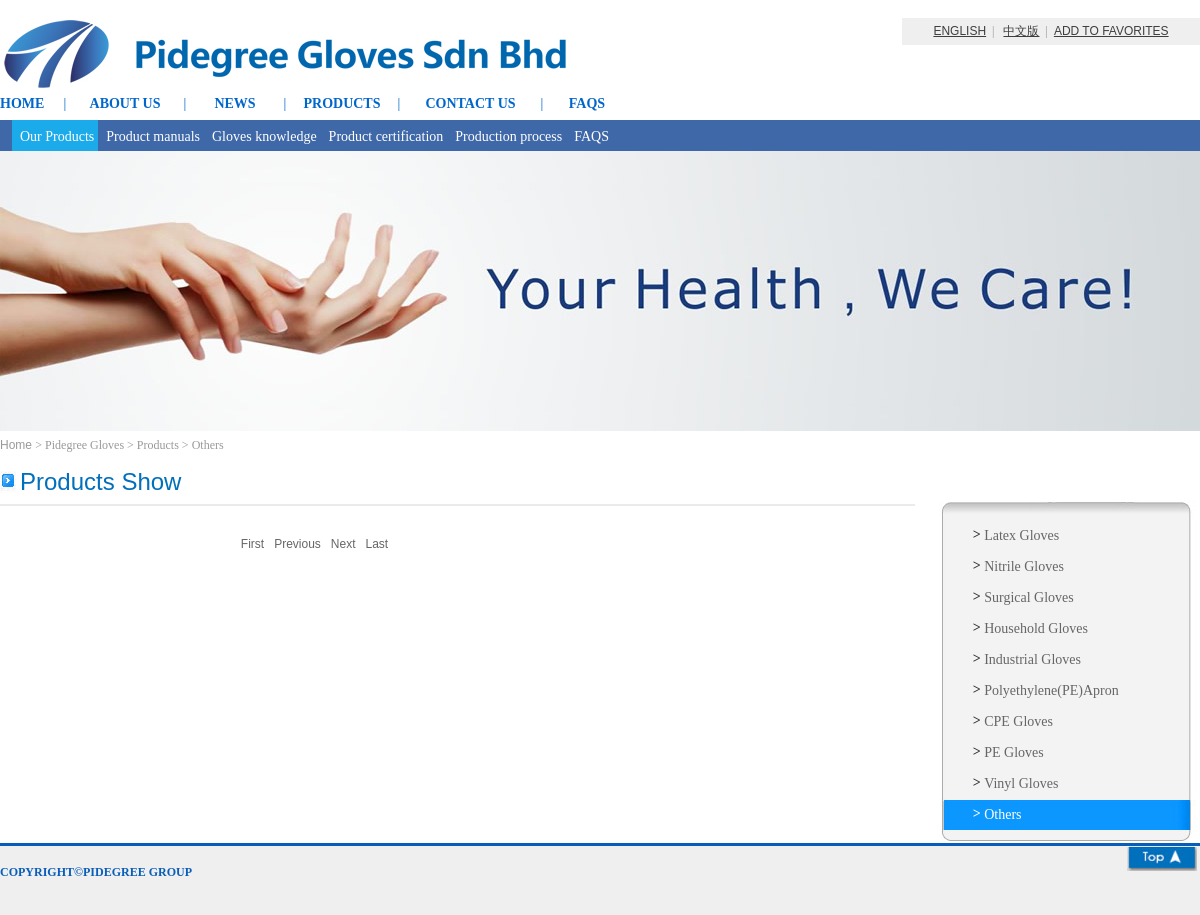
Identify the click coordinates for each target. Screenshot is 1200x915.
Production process (508, 136)
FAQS (587, 103)
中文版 (1021, 31)
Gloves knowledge (264, 136)
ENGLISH (959, 31)
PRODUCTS (341, 103)
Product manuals (153, 136)
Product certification (386, 136)
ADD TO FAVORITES (1111, 31)
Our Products (57, 136)
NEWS (234, 103)
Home (17, 445)
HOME (22, 103)
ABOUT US (125, 103)
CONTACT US (470, 103)
